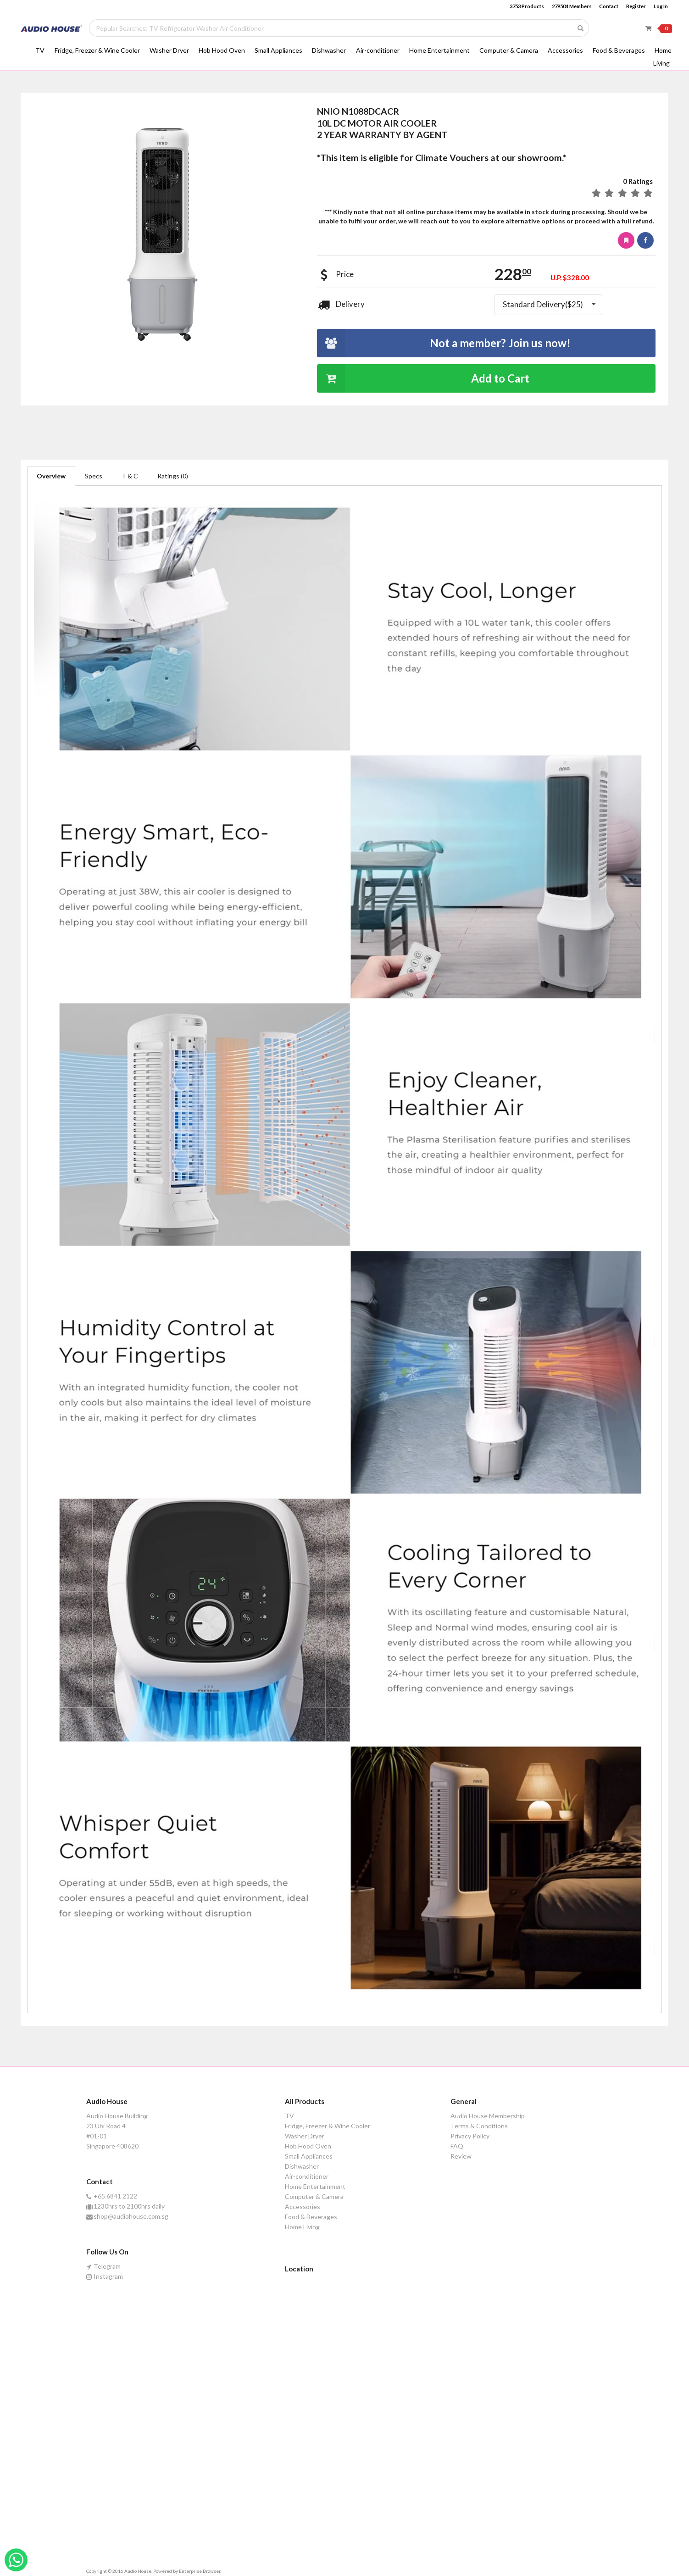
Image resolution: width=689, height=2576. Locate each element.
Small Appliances (278, 50)
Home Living (302, 2227)
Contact (608, 6)
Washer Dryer (169, 50)
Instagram (104, 2276)
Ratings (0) (172, 476)
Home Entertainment (439, 50)
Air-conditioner (378, 50)
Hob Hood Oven (222, 50)
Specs (93, 476)
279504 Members (572, 6)
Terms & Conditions (479, 2126)
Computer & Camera (508, 50)
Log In (661, 6)
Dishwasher (329, 50)
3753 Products (527, 6)
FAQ (456, 2146)
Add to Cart (423, 378)
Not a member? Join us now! (444, 343)
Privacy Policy (469, 2136)
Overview (51, 476)
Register (636, 6)
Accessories (565, 50)
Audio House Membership (487, 2116)
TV (39, 50)
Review (461, 2156)
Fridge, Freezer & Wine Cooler (97, 50)
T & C (130, 476)
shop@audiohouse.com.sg (127, 2216)
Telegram (103, 2266)
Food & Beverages (619, 50)
